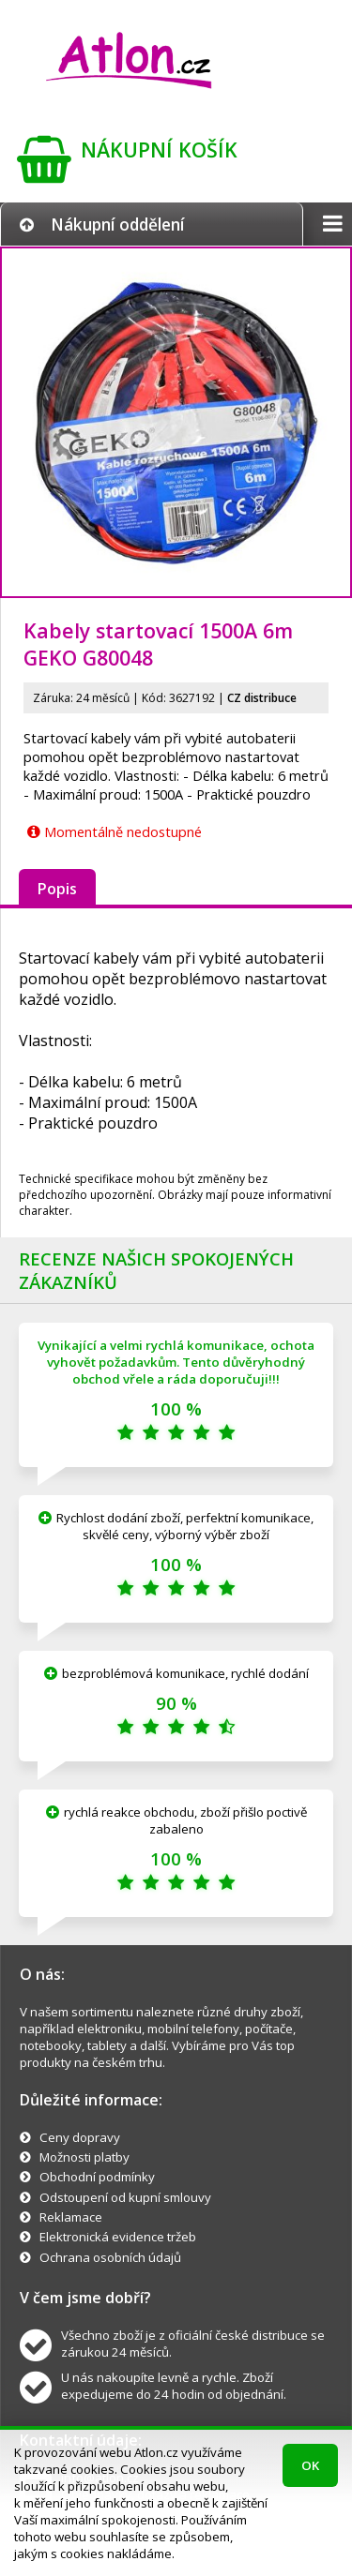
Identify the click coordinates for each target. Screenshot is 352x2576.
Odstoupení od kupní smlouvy (125, 2197)
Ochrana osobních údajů (110, 2257)
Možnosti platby (84, 2157)
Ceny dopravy (79, 2137)
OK (310, 2465)
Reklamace (70, 2217)
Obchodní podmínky (97, 2176)
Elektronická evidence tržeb (117, 2236)
